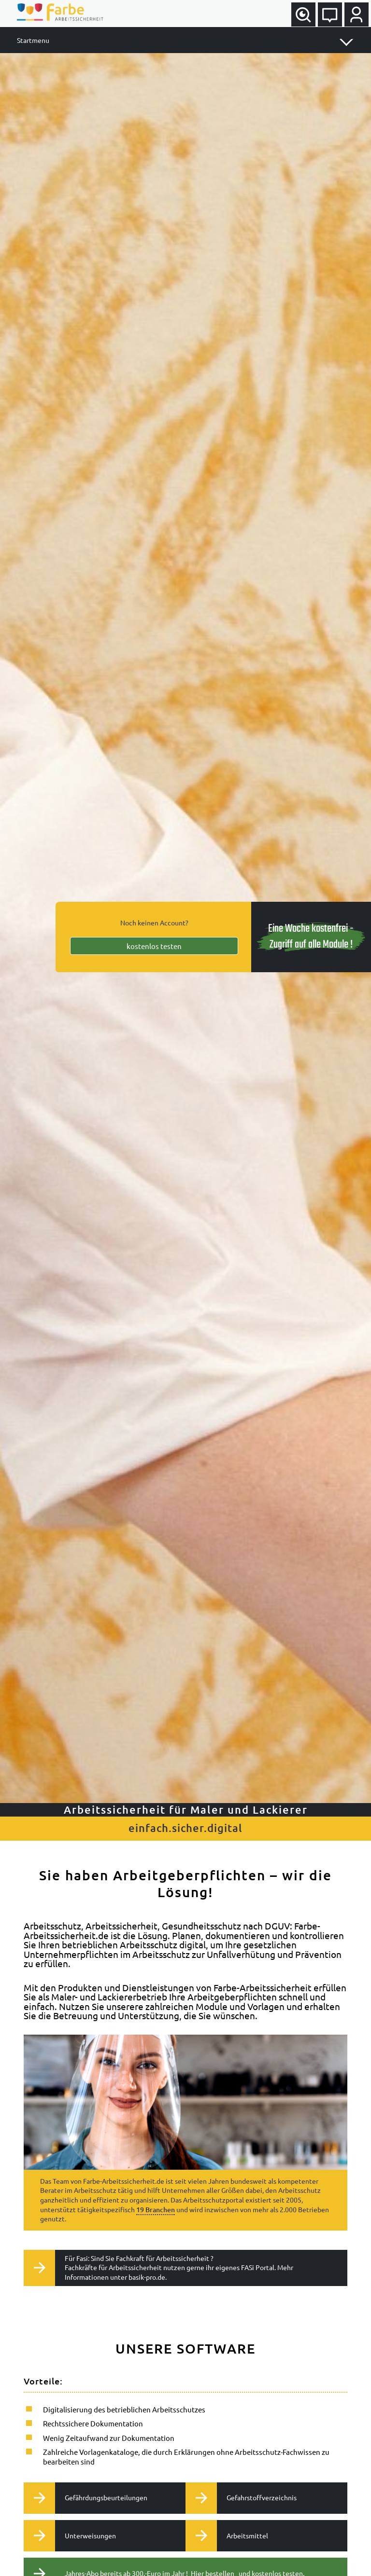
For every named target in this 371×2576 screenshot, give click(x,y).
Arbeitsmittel (230, 2535)
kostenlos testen (154, 946)
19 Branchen (155, 2209)
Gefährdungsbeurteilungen (89, 2498)
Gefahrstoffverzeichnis (245, 2498)
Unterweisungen (73, 2535)
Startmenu (33, 40)
